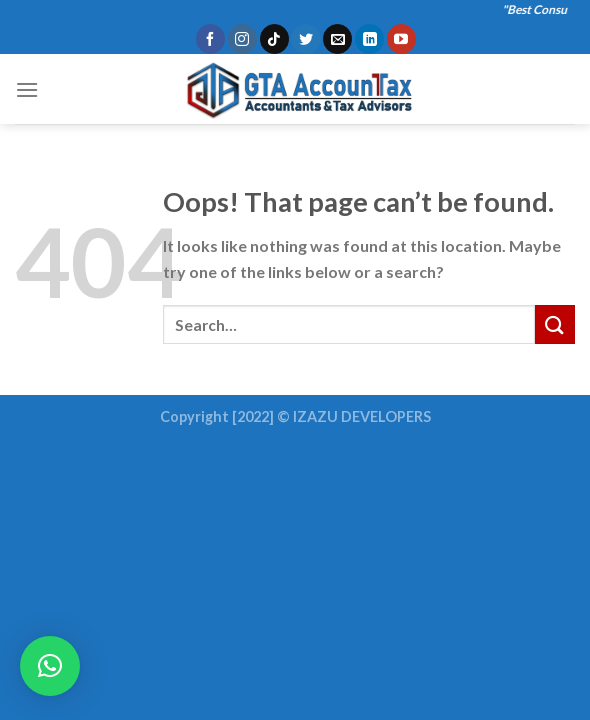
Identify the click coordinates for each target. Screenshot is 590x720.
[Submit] (555, 324)
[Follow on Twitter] (305, 39)
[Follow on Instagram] (242, 39)
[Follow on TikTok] (274, 39)
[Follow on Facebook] (210, 39)
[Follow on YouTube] (401, 39)
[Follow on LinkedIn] (369, 39)
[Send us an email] (337, 39)
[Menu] (27, 89)
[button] (50, 666)
